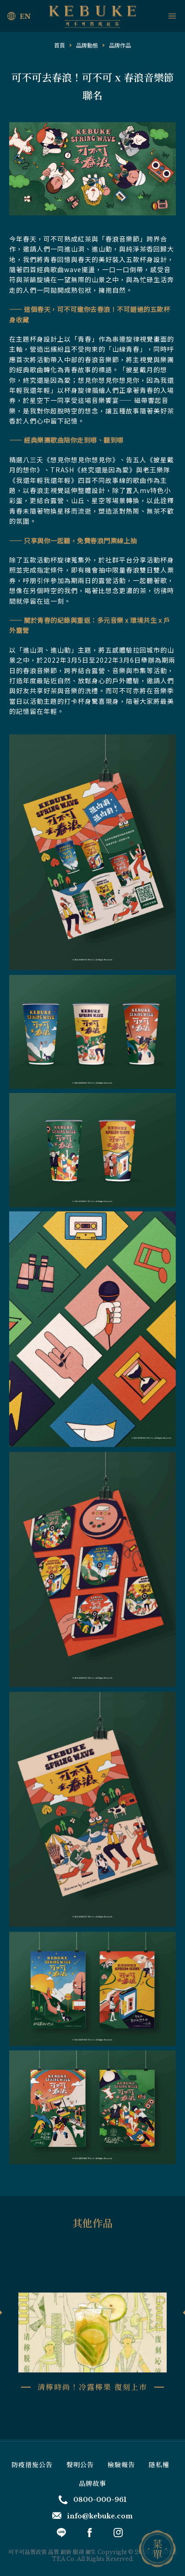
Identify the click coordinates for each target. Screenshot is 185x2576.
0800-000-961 (92, 2499)
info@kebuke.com (92, 2516)
